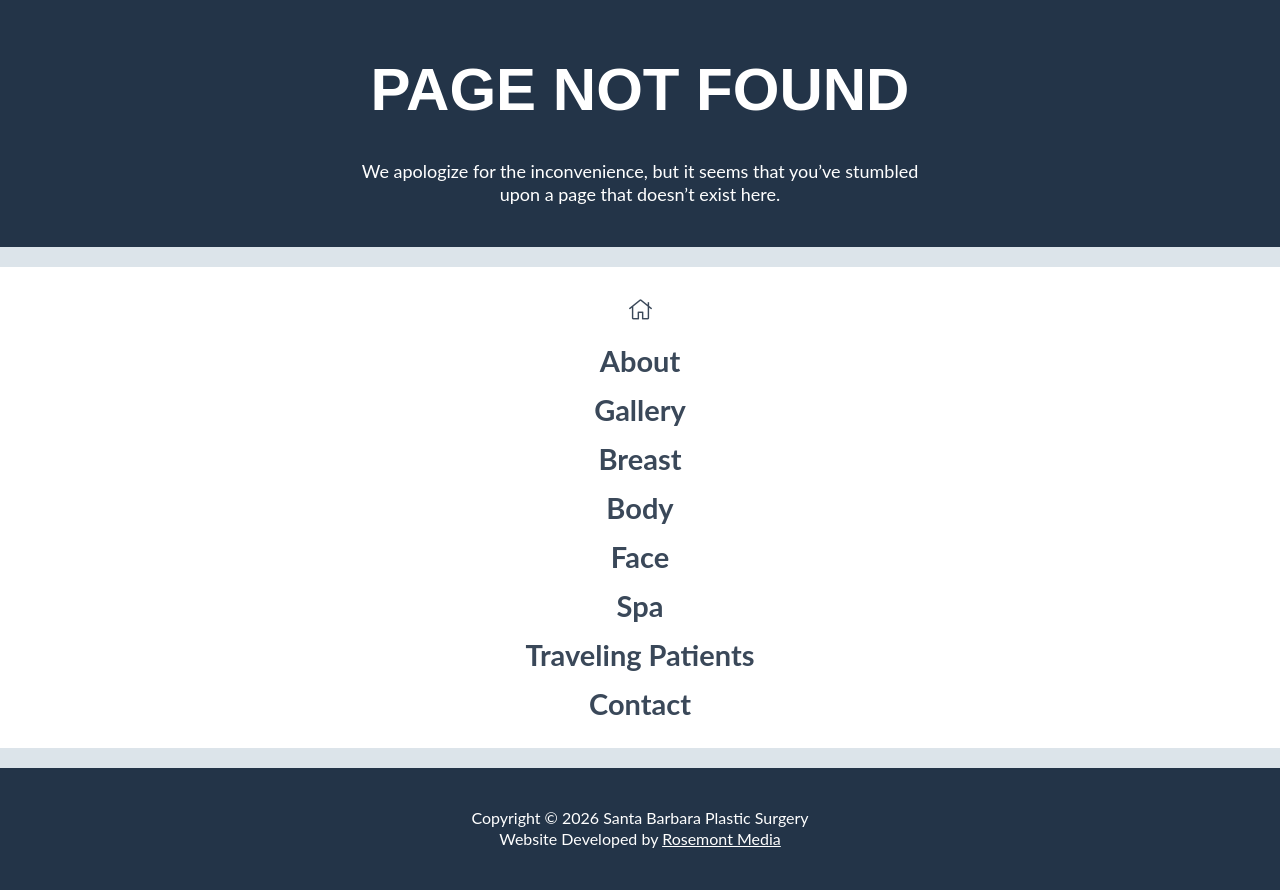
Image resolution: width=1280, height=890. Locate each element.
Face (640, 556)
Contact (640, 703)
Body (639, 507)
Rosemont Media (721, 838)
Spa (640, 605)
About (640, 360)
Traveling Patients (640, 654)
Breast (640, 458)
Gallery (640, 409)
